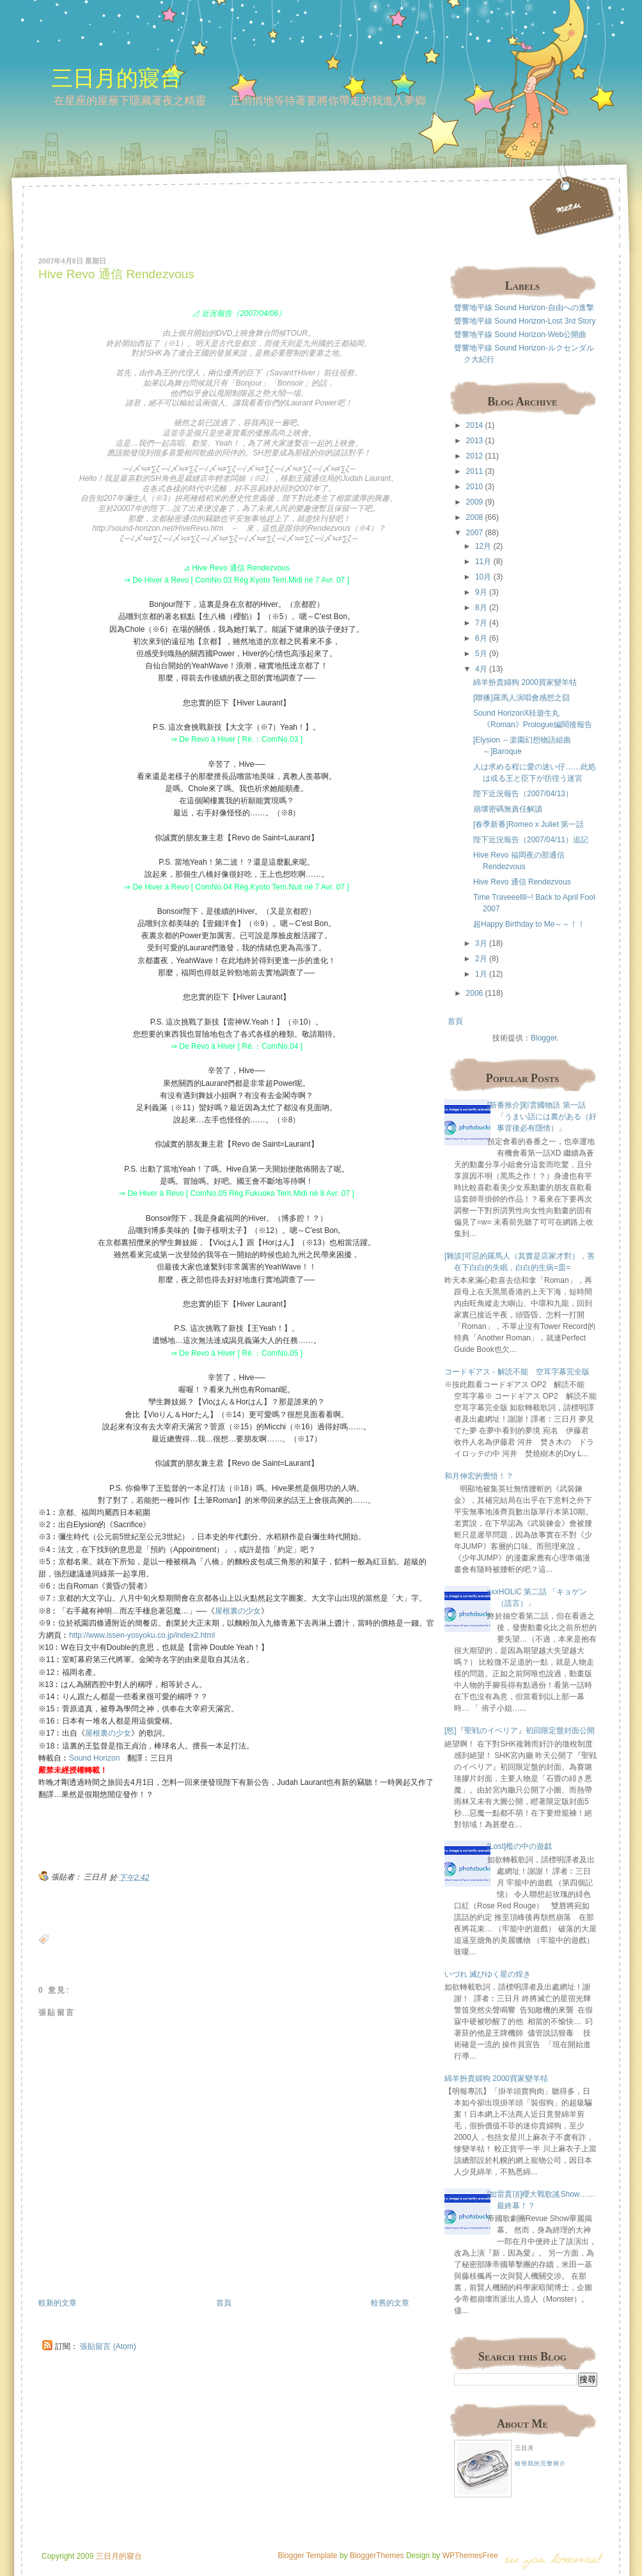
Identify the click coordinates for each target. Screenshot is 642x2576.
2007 (474, 532)
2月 (481, 958)
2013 (474, 440)
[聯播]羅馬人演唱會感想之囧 (521, 697)
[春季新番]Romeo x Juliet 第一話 (528, 824)
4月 (481, 668)
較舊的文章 (390, 2302)
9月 (481, 592)
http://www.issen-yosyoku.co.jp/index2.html (142, 1635)
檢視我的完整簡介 (540, 2463)
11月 (483, 561)
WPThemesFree (470, 2555)
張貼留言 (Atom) (108, 2346)
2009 (474, 502)
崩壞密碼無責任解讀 (507, 809)
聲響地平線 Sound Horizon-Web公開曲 (520, 334)
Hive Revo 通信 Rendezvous (116, 274)
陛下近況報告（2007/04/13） (523, 793)
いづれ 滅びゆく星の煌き (487, 1974)
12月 (483, 546)
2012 (474, 456)
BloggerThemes (376, 2555)
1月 (481, 974)
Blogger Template (307, 2555)
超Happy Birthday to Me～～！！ (529, 924)
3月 (481, 943)
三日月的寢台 (116, 77)
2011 (474, 471)
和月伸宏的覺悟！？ (478, 1476)
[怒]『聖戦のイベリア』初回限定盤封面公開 (519, 1730)
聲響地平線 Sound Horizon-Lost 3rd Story (524, 321)
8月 (481, 607)
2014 (474, 425)
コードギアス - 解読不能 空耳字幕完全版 (517, 1371)
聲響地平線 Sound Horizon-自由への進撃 (524, 307)
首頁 (223, 2302)
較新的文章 (57, 2302)
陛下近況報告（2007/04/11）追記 (530, 839)
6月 (481, 638)
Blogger (544, 1037)
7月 (481, 622)
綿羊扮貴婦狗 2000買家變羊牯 (525, 682)
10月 (483, 576)
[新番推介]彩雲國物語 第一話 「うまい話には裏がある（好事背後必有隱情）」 (542, 1117)
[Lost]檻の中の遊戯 (519, 1846)
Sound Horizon (94, 1758)
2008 (474, 517)
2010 (474, 486)
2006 (474, 993)
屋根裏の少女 (238, 1610)
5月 (481, 653)
